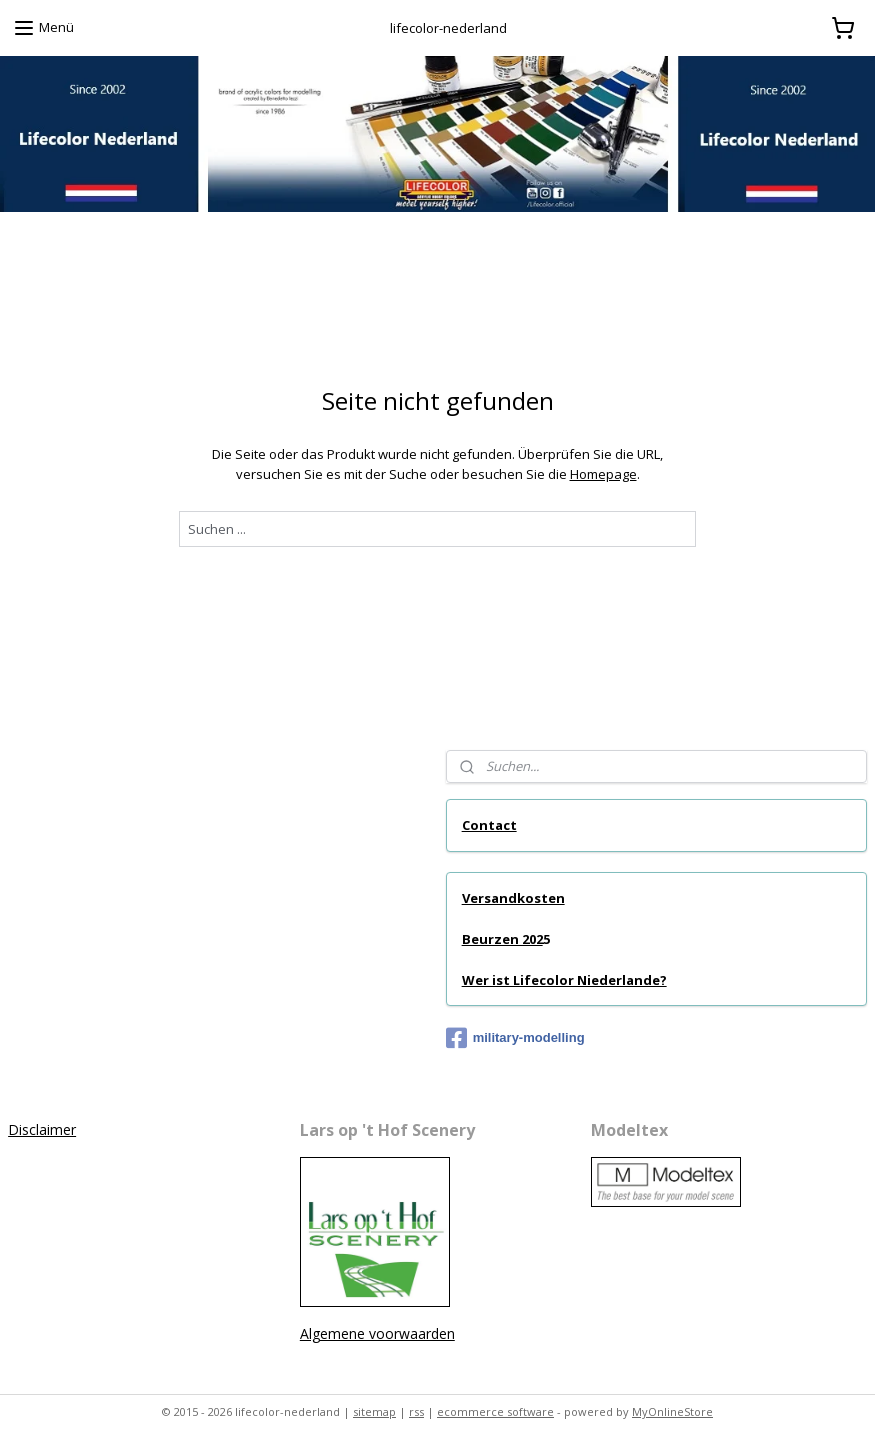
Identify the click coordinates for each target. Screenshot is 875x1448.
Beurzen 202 (502, 939)
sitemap (374, 1411)
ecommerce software (495, 1411)
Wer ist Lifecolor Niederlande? (564, 980)
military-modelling (515, 1038)
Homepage (603, 474)
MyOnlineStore (672, 1411)
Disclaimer (42, 1129)
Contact (489, 825)
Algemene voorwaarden (377, 1333)
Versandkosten (513, 898)
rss (416, 1411)
